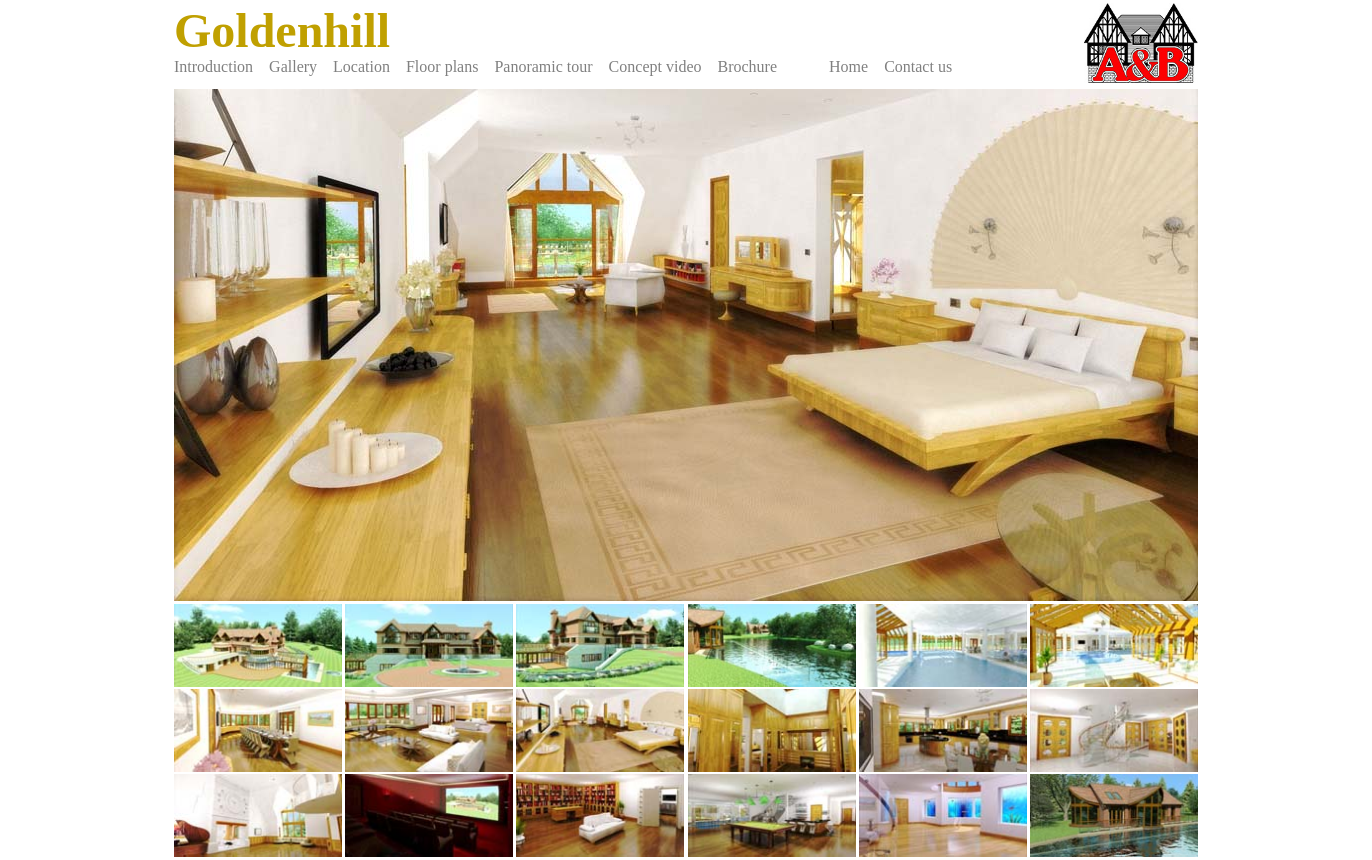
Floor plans (442, 66)
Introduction (213, 66)
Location (361, 66)
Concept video (655, 66)
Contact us (918, 66)
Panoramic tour (543, 66)
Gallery (293, 66)
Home (848, 66)
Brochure (747, 66)
